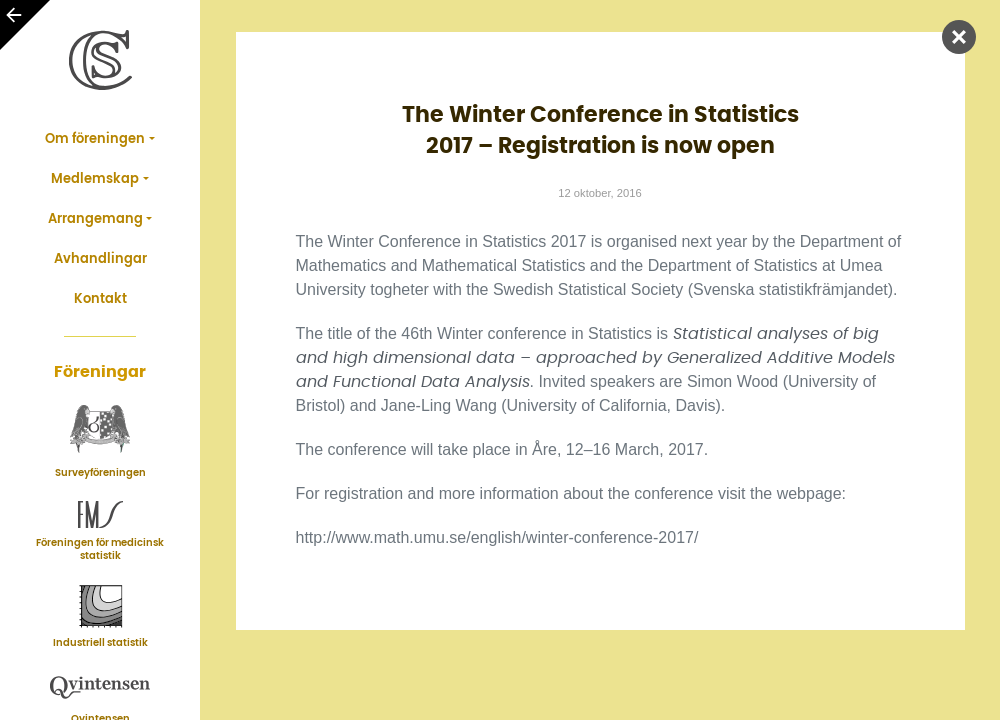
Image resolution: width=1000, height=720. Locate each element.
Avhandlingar (100, 259)
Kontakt (100, 299)
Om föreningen (95, 139)
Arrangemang (95, 219)
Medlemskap (95, 179)
